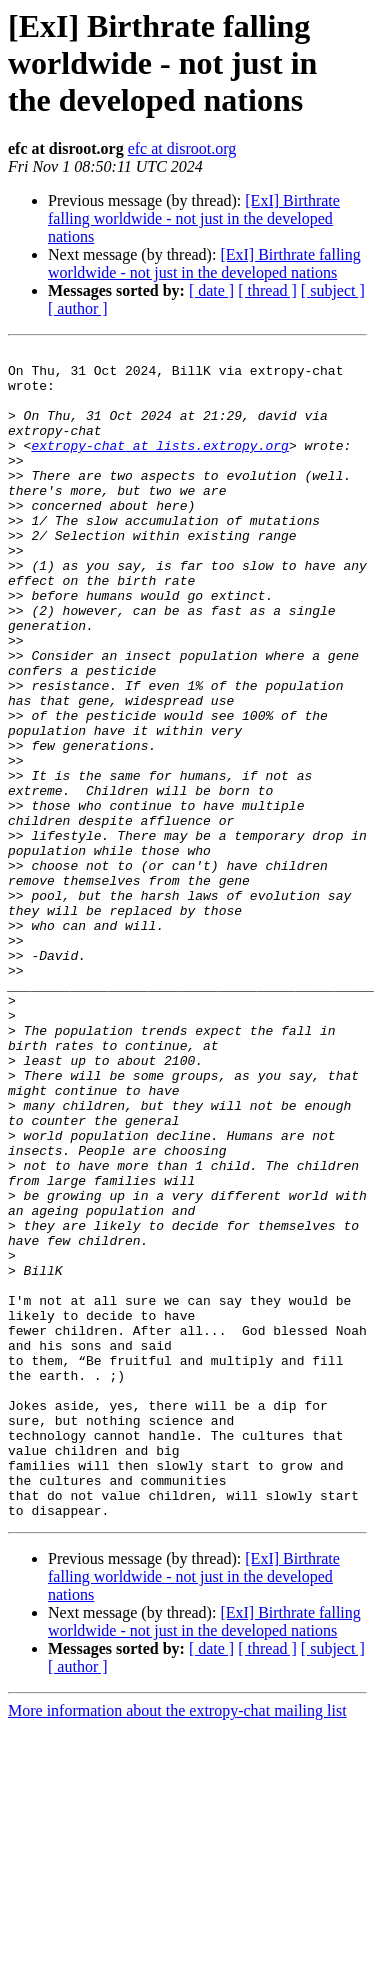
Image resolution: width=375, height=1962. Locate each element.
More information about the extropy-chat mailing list (177, 1944)
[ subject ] (333, 290)
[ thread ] (267, 290)
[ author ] (78, 308)
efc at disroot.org (182, 148)
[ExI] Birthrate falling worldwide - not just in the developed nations (194, 218)
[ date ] (211, 290)
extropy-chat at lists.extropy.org (159, 466)
